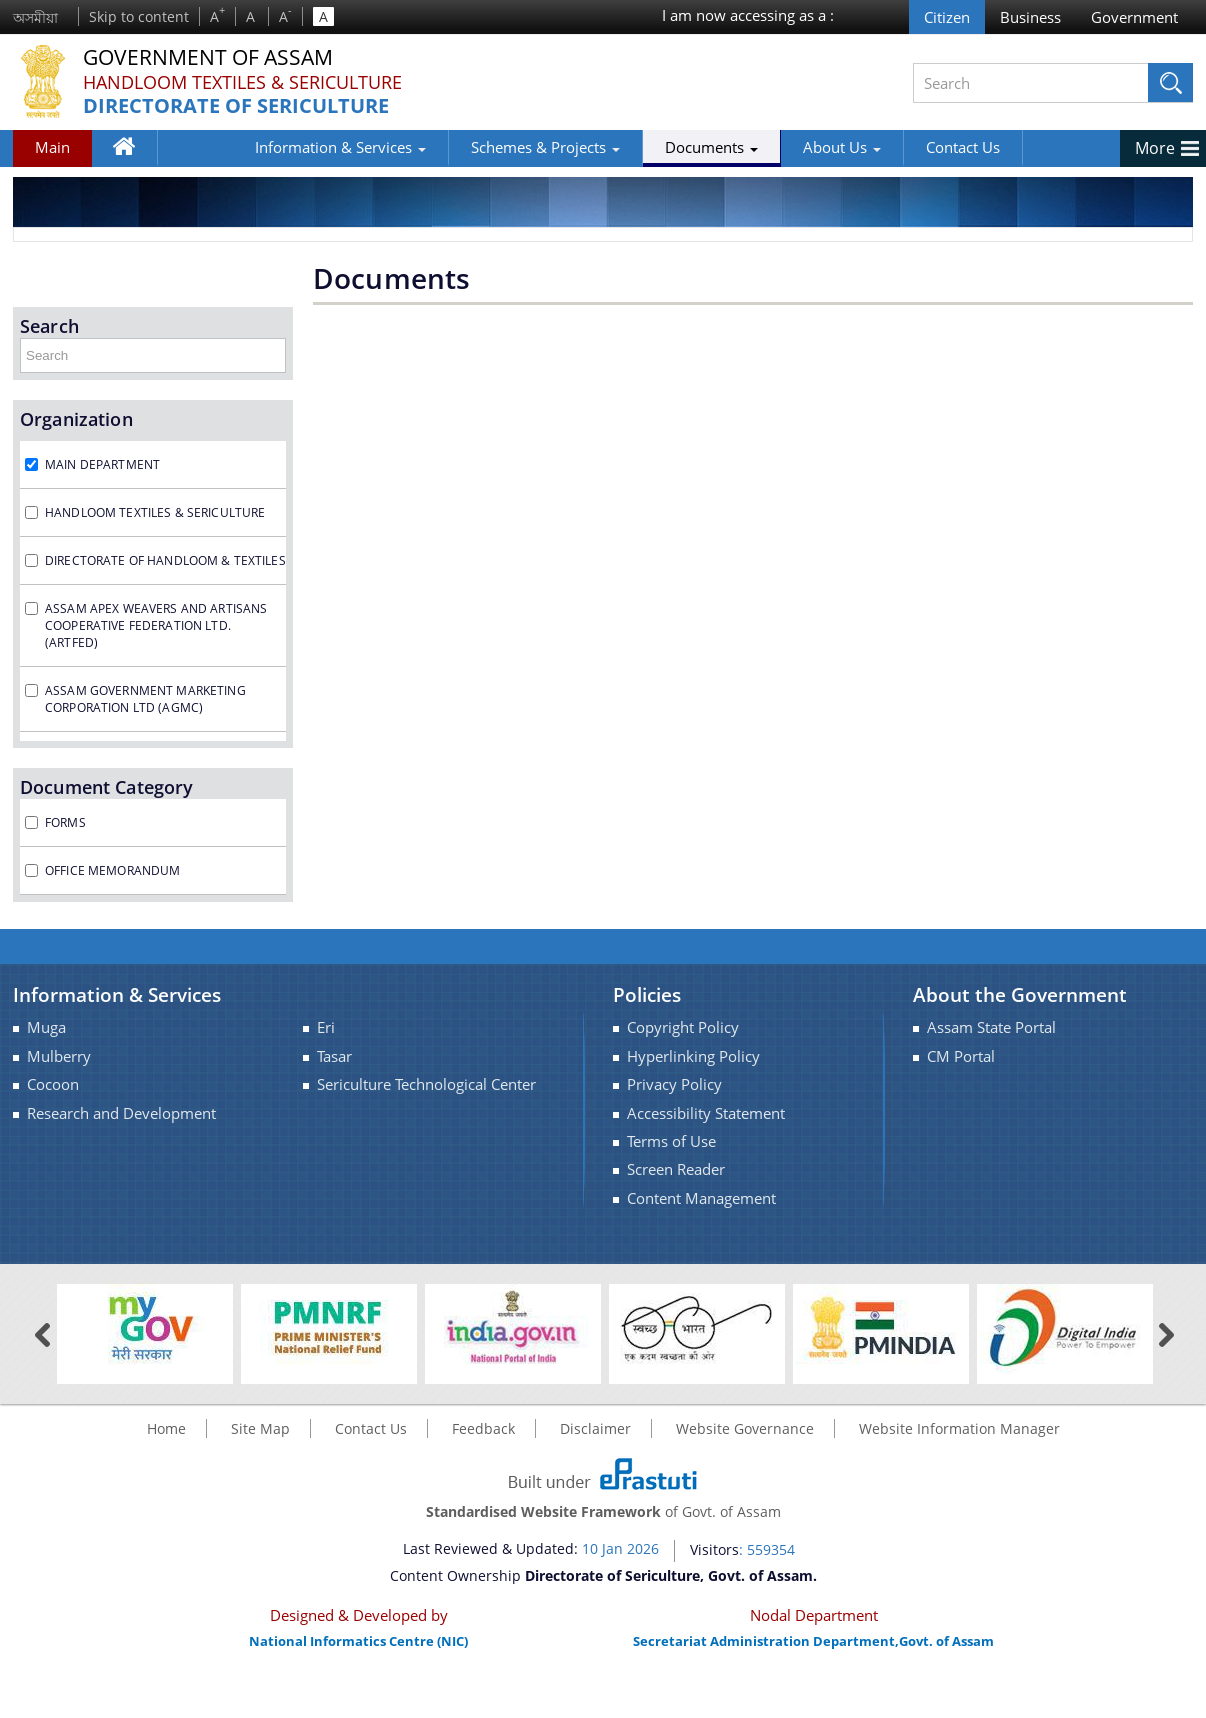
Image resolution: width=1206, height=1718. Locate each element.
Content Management (701, 1198)
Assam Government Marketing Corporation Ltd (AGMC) (145, 699)
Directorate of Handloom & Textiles (165, 560)
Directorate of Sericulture (236, 106)
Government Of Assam (214, 57)
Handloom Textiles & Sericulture (242, 82)
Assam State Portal (991, 1027)
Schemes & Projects (467, 147)
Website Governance (745, 1428)
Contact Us (885, 147)
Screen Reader (676, 1169)
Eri (326, 1027)
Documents (633, 147)
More (1155, 148)
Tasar (334, 1056)
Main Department (102, 464)
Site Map (260, 1428)
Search (49, 326)
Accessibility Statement (706, 1113)
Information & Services (262, 147)
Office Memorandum (112, 870)
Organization (76, 419)
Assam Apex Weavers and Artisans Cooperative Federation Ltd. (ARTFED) (156, 625)
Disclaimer (595, 1428)
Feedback (483, 1428)
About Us (764, 147)
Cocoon (53, 1084)
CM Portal (961, 1056)
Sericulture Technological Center (426, 1084)
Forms (65, 822)
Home (133, 151)
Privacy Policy (674, 1084)
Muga (46, 1027)
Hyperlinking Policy (693, 1056)
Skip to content (139, 16)
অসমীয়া (35, 17)
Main (52, 147)
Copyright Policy (683, 1027)
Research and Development (121, 1113)
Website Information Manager (959, 1428)
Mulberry (59, 1056)
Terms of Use (671, 1141)
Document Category (106, 787)
